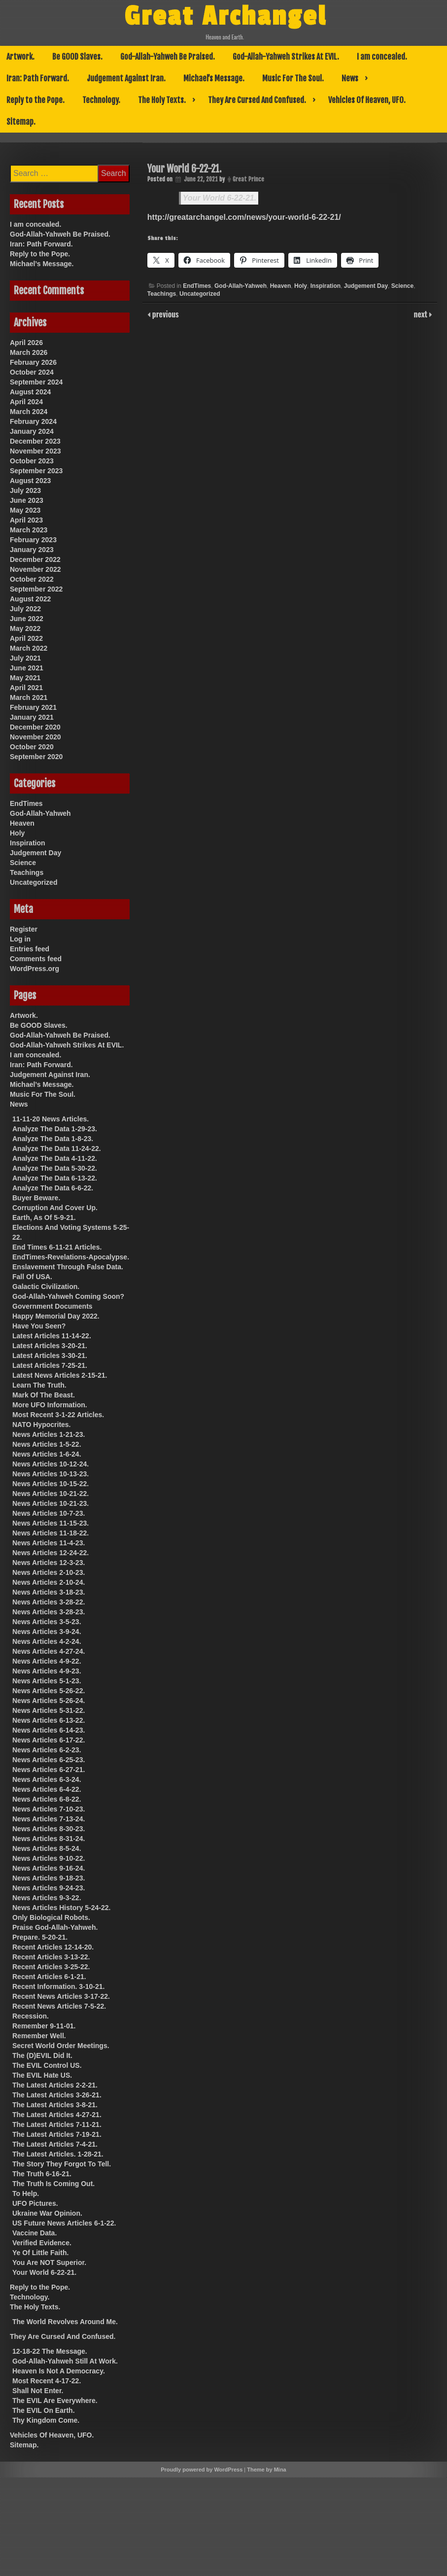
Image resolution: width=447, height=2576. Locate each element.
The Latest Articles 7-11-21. (57, 2124)
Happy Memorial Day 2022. (56, 1316)
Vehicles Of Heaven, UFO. (367, 100)
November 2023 (35, 451)
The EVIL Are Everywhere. (55, 2400)
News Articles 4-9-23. (46, 1671)
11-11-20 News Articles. (50, 1119)
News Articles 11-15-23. (50, 1523)
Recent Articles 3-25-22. (51, 1967)
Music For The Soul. (293, 78)
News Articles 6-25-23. (48, 1760)
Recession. (30, 2016)
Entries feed (29, 949)
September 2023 (36, 471)
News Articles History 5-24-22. (61, 1908)
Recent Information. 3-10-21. (58, 1986)
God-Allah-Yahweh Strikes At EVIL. (286, 57)
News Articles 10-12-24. (50, 1464)
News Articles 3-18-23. (48, 1592)
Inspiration (325, 285)
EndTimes (197, 285)
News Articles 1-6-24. (46, 1454)
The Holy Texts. (162, 100)
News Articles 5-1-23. (46, 1681)
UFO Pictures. (35, 2203)
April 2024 (26, 402)
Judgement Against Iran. (126, 78)
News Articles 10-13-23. (50, 1474)
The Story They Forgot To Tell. (61, 2164)
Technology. (101, 100)
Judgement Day (366, 285)
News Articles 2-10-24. (48, 1582)
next (421, 314)
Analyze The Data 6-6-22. (52, 1188)
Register (23, 929)
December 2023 (35, 441)
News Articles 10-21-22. (50, 1493)
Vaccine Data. (34, 2233)
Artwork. (20, 57)
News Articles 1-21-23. (48, 1434)
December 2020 (35, 727)
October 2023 (32, 461)
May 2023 (25, 510)
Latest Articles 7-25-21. (49, 1365)
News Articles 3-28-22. (48, 1602)
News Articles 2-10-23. (48, 1572)
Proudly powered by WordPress (201, 2469)
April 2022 (26, 638)
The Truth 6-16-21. (41, 2174)
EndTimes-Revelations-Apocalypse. (70, 1257)
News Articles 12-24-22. (50, 1553)
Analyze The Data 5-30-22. (54, 1168)
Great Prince (248, 179)
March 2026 (28, 352)
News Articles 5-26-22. (48, 1691)
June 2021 (26, 668)
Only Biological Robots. (51, 1917)
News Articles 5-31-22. (48, 1710)
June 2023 (26, 500)
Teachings (161, 293)
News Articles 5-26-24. (48, 1701)
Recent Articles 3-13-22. (51, 1957)
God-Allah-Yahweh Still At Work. (65, 2361)
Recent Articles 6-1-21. (49, 1977)
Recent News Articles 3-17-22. (61, 1996)
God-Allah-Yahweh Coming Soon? (68, 1296)
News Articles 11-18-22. (50, 1533)
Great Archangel (225, 16)
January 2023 (32, 550)
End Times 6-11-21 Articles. (57, 1247)
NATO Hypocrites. (41, 1424)
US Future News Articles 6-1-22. (64, 2223)
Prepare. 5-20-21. (40, 1937)
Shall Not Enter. (37, 2391)
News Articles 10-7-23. (48, 1513)
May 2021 (25, 678)
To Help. (25, 2193)
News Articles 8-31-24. (48, 1839)
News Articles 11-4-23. (48, 1543)
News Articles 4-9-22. (46, 1661)
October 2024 (32, 372)
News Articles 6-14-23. (48, 1730)
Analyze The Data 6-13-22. (54, 1178)
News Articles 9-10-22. (48, 1858)
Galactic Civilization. (45, 1286)
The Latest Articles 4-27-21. (57, 2115)
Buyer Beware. (36, 1198)
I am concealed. (382, 57)
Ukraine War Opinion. (47, 2213)
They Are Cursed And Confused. (257, 100)
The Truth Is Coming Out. (53, 2184)
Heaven (280, 285)
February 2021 (33, 707)
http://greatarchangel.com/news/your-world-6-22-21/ (244, 217)
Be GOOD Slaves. (77, 57)
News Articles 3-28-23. (48, 1612)
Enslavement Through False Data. (67, 1267)
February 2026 (33, 362)
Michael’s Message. (213, 78)
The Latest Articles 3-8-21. (55, 2105)
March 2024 (28, 412)
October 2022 (32, 579)
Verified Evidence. (41, 2243)
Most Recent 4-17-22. (46, 2381)
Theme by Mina (266, 2469)
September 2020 (36, 757)
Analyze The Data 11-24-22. (56, 1148)
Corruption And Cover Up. (55, 1208)
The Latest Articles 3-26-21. (57, 2095)
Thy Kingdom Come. (45, 2420)
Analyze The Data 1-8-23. (52, 1139)
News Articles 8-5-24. (46, 1848)
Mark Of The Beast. (43, 1395)
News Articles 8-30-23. (48, 1829)
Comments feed (36, 959)
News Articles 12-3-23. (48, 1562)
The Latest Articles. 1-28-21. (57, 2154)
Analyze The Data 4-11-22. (54, 1158)
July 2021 (25, 658)
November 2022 (35, 569)
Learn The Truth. (39, 1385)
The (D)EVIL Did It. (42, 2055)
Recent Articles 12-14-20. (53, 1947)
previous (164, 314)
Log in (20, 939)
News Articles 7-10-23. (48, 1809)
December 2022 (35, 559)
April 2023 (26, 520)
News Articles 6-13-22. (48, 1720)
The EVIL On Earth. (43, 2410)
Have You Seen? (39, 1326)
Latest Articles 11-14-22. (51, 1336)
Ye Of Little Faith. (40, 2253)
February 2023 (33, 540)
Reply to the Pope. (35, 100)
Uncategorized (199, 293)
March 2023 (28, 530)
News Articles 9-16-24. (48, 1868)
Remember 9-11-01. (43, 2026)
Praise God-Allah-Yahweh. (55, 1927)
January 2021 (32, 717)
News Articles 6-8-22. (46, 1799)
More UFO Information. (49, 1405)
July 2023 (25, 490)
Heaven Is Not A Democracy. (58, 2371)
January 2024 (32, 431)
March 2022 (28, 648)
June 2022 (26, 619)
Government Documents (52, 1306)
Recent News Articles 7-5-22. (59, 2006)
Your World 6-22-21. (219, 198)
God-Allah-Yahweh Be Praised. (167, 57)
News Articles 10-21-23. (50, 1503)
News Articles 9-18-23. (48, 1878)
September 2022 (36, 589)
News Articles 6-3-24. (46, 1779)
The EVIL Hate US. (42, 2075)
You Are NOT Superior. (49, 2262)
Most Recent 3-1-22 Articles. (58, 1415)
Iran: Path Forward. (37, 78)
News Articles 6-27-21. (48, 1770)
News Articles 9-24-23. (48, 1888)
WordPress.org (34, 969)
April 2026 (26, 343)
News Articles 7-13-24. (48, 1819)
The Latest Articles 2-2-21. (55, 2085)
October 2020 (32, 747)
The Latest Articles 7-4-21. (55, 2144)
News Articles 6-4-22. (46, 1789)
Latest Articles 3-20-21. (49, 1346)
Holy (300, 285)
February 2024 (33, 421)
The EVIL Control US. (47, 2065)
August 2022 (30, 599)
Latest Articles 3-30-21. (49, 1355)
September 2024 (36, 382)
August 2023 (30, 481)
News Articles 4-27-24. (48, 1651)
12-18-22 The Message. (49, 2351)
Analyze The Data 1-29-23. (54, 1129)
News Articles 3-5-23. (46, 1622)
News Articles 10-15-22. (50, 1484)
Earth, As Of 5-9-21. (44, 1217)
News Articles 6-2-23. (46, 1750)
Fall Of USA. (32, 1277)
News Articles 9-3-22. (46, 1898)
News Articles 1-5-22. (46, 1444)
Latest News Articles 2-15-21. (59, 1375)
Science (402, 285)
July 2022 (25, 609)
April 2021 (26, 688)
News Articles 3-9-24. (46, 1632)
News (350, 78)
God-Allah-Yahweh (240, 285)
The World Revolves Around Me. (65, 2322)
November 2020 (35, 737)
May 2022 (25, 628)
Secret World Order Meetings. (60, 2046)
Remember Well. (39, 2036)
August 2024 (30, 392)
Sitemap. (20, 122)
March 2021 (28, 697)
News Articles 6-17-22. (48, 1740)
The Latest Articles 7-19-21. (57, 2134)
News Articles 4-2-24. (46, 1641)
